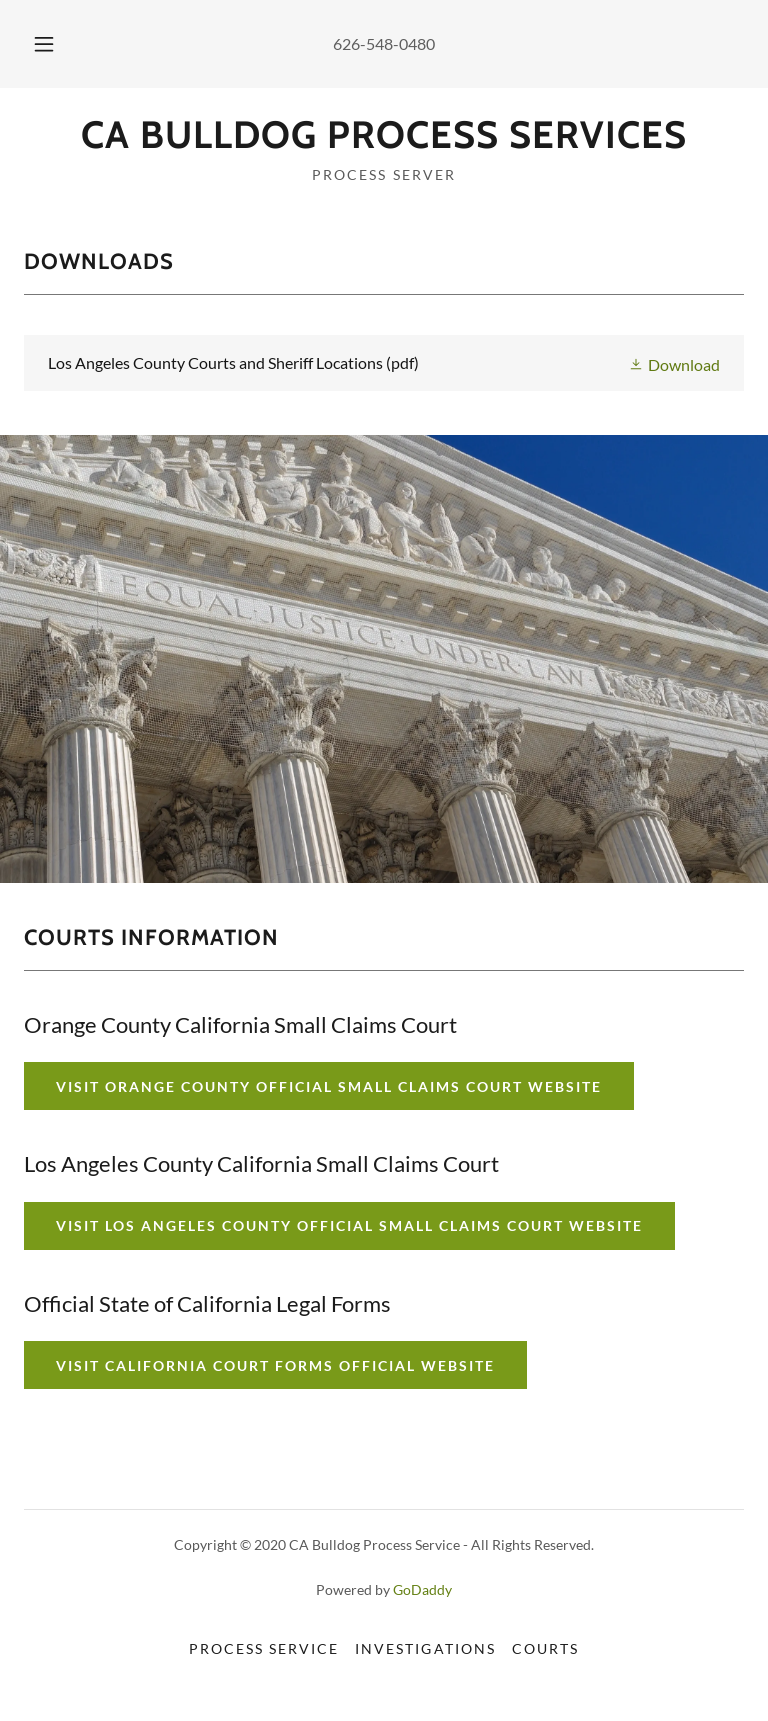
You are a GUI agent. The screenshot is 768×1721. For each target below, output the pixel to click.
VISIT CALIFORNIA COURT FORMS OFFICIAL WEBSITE (275, 1365)
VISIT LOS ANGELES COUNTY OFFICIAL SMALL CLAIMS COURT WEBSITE (349, 1225)
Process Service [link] (264, 1648)
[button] (55, 44)
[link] (384, 141)
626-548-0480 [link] (384, 43)
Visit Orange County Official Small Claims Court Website (329, 1086)
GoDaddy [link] (422, 1589)
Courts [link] (545, 1648)
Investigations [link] (425, 1648)
